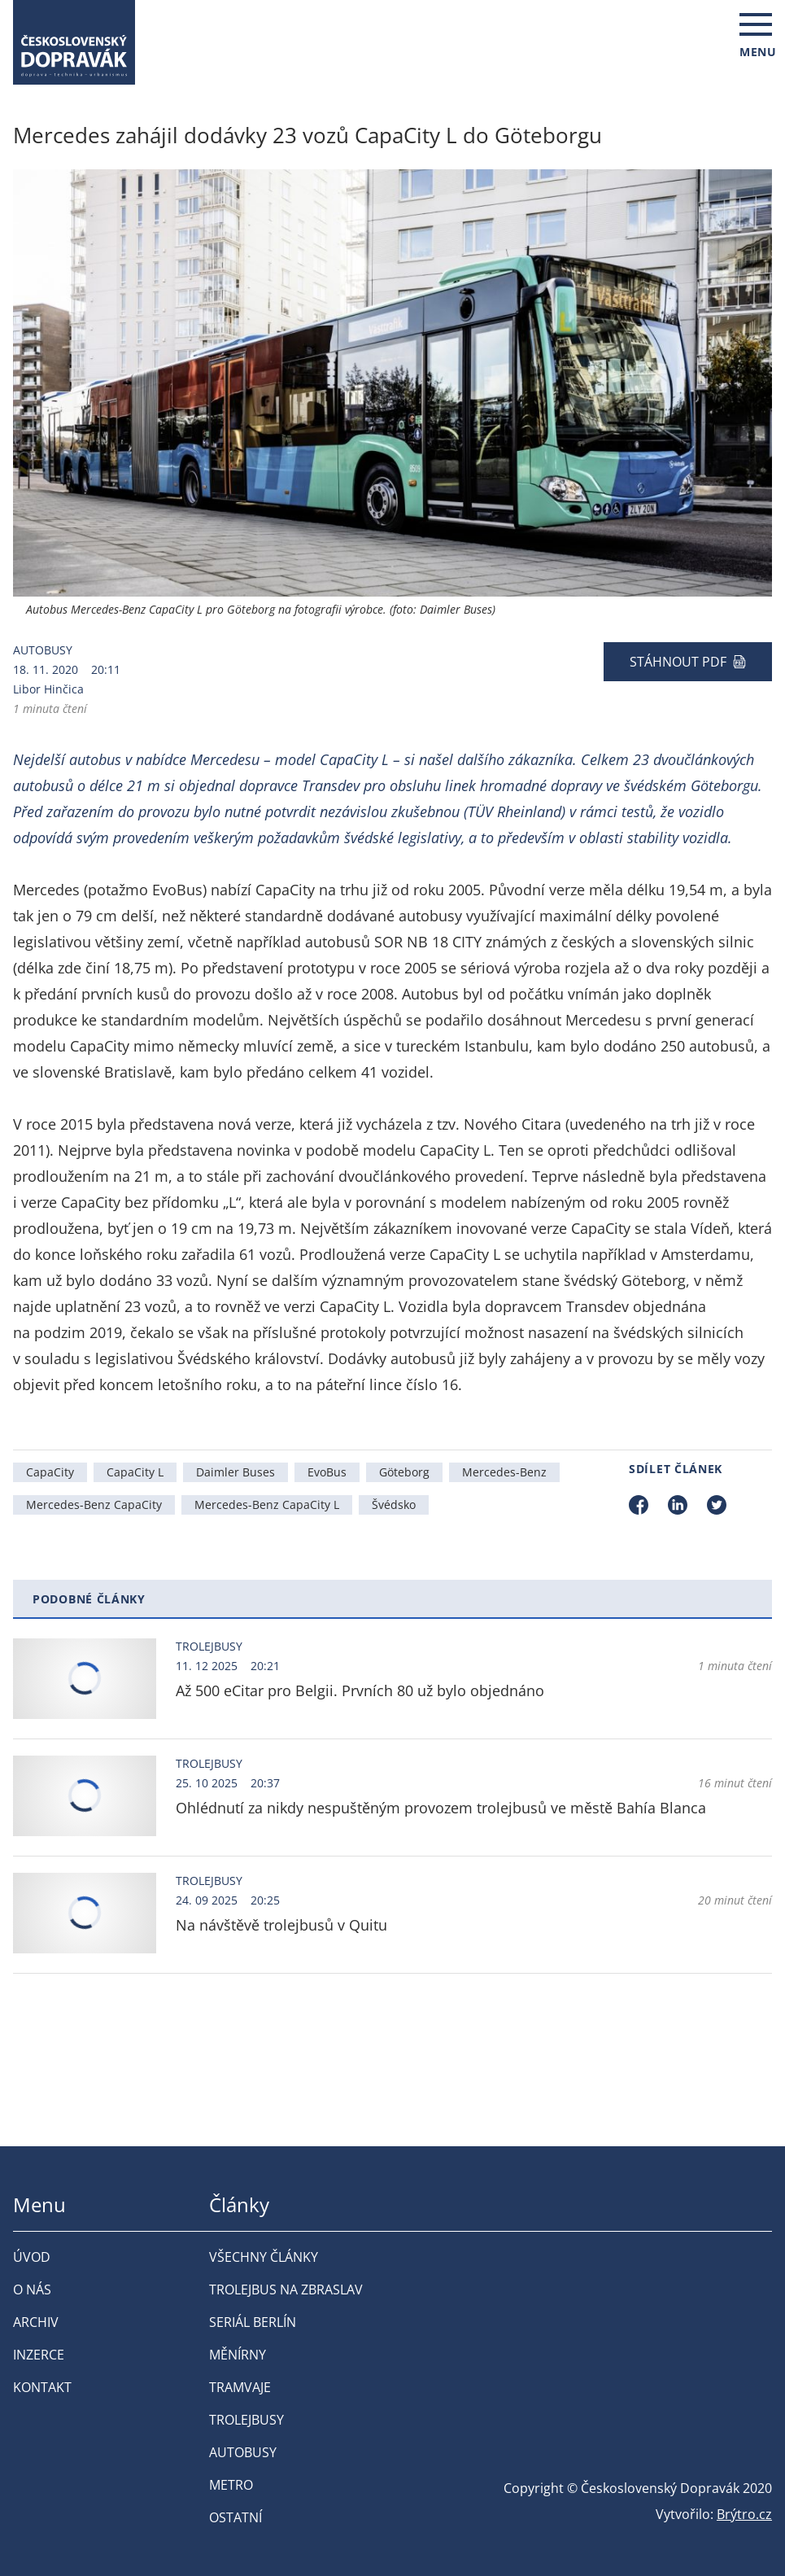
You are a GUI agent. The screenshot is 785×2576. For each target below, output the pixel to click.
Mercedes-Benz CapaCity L (266, 1504)
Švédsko (394, 1504)
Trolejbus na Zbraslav (286, 2289)
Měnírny (237, 2355)
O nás (32, 2289)
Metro (231, 2485)
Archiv (36, 2322)
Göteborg (404, 1472)
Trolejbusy (209, 1646)
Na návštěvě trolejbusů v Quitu (281, 1925)
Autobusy (42, 650)
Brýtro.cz (744, 2514)
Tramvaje (240, 2387)
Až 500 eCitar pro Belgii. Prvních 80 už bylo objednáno (360, 1690)
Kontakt (42, 2387)
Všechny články (263, 2257)
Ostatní (235, 2517)
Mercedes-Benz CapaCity (94, 1504)
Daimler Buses (235, 1472)
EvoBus (327, 1472)
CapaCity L (135, 1472)
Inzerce (38, 2355)
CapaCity (50, 1472)
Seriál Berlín (252, 2322)
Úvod (31, 2257)
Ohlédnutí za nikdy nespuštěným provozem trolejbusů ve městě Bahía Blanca (441, 1807)
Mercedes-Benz (504, 1472)
